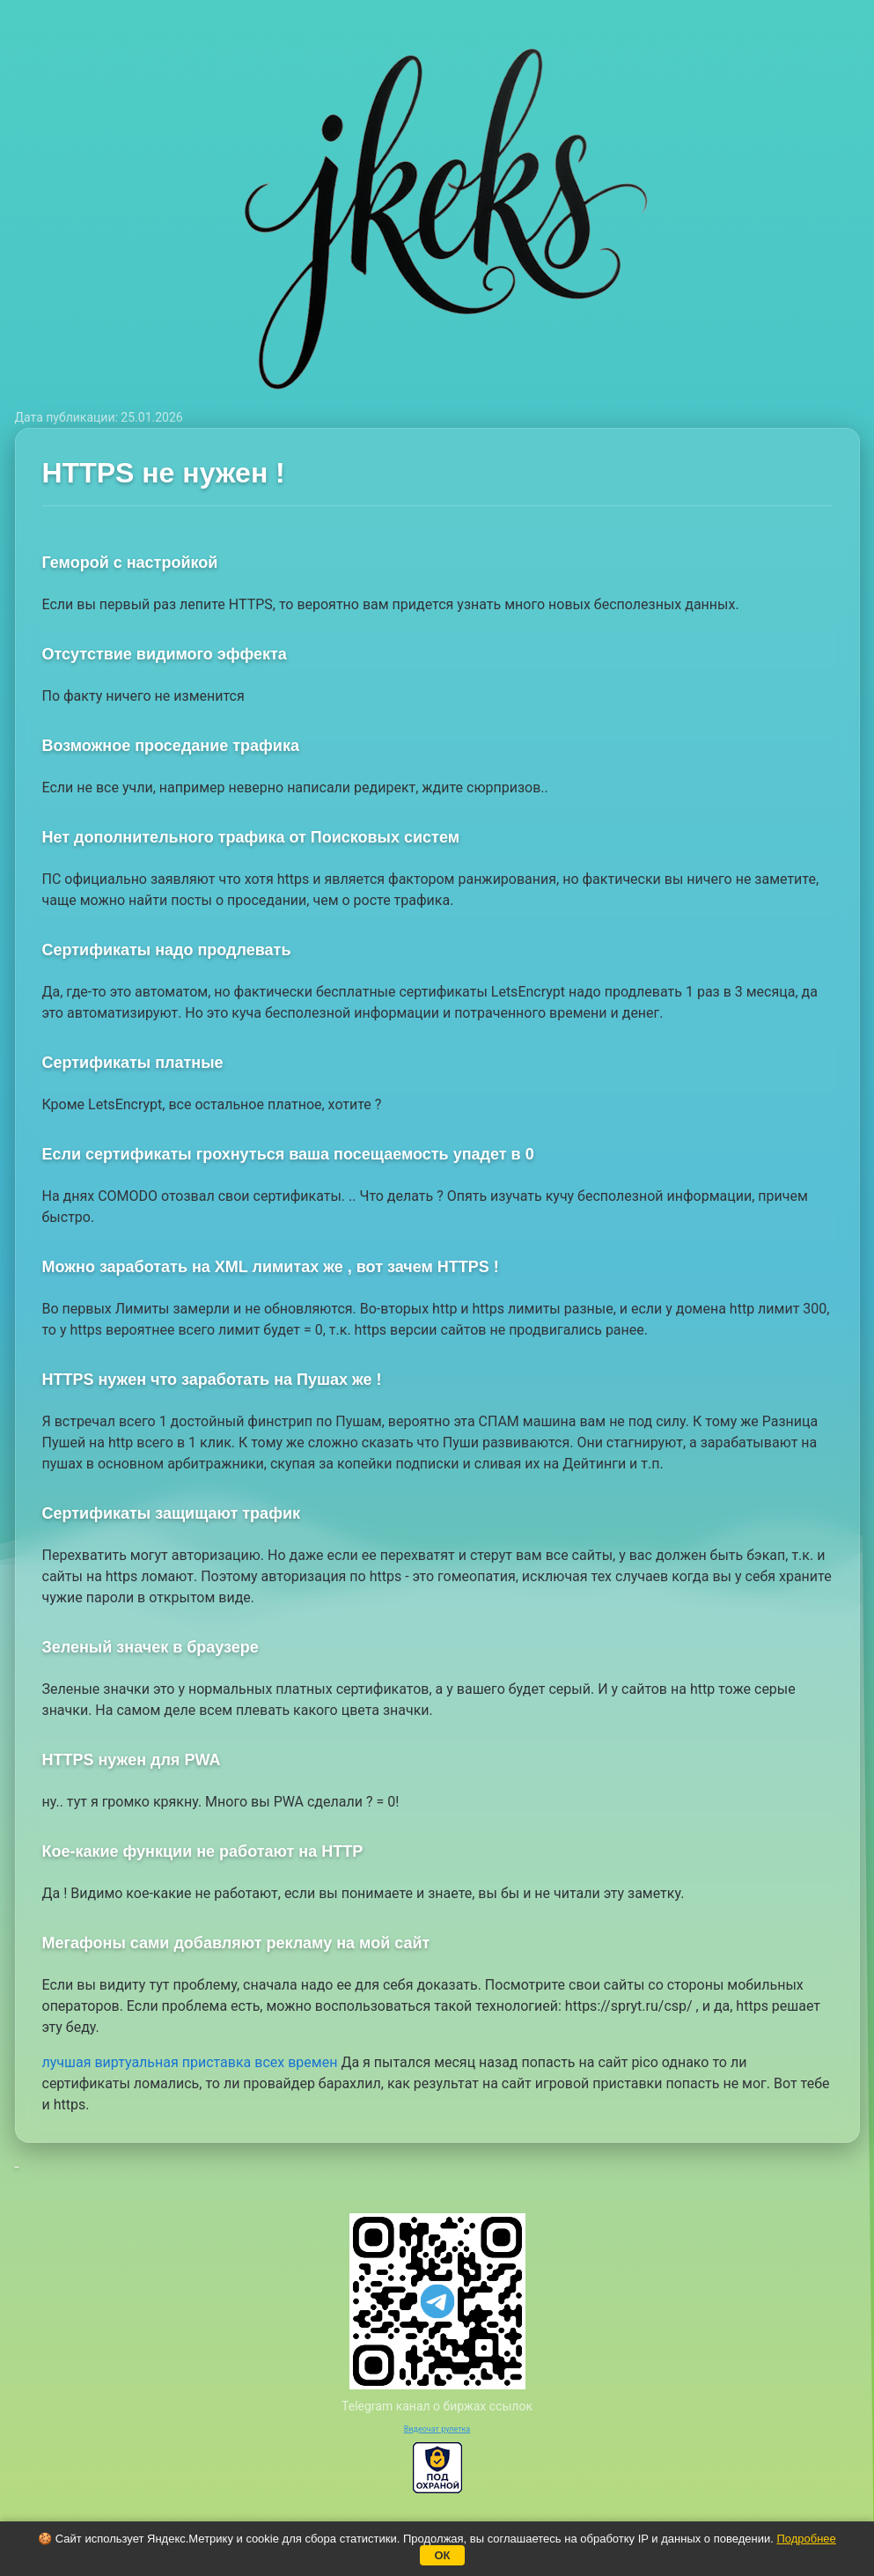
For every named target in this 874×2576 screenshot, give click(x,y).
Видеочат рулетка (437, 2429)
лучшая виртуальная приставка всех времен (190, 2062)
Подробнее (805, 2538)
